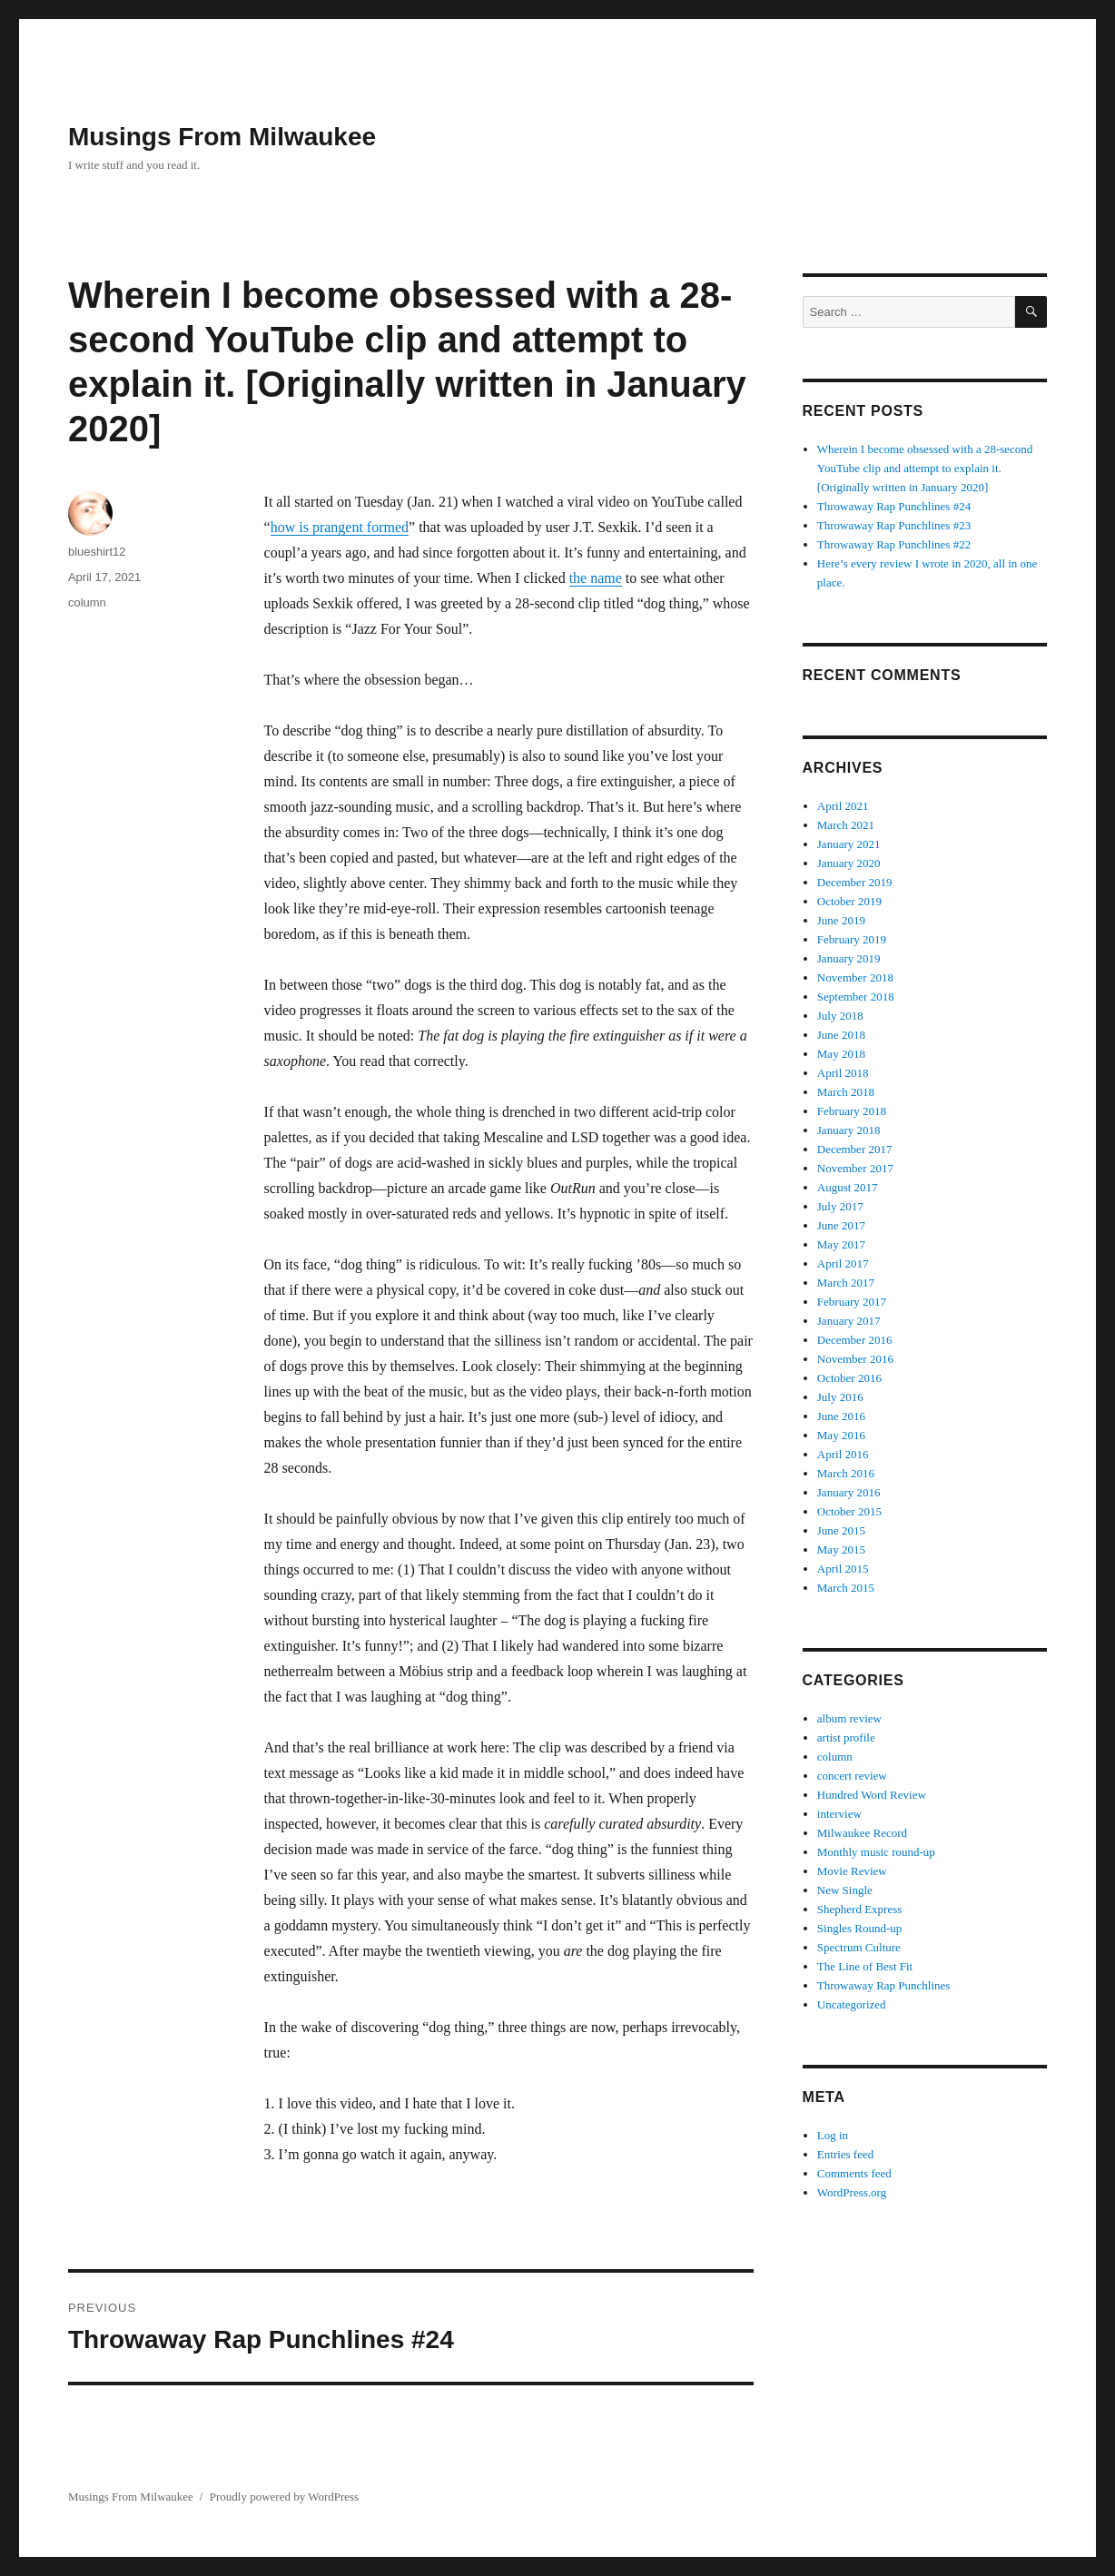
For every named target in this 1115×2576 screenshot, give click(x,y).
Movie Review (852, 1871)
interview (839, 1814)
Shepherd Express (860, 1909)
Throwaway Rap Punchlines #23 (894, 525)
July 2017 (840, 1206)
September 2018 (855, 996)
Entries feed (845, 2154)
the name (595, 578)
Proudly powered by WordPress (284, 2496)
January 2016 (849, 1492)
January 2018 (849, 1130)
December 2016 (855, 1340)
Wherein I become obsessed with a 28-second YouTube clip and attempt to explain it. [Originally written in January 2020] (925, 468)
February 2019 (851, 939)
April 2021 (843, 806)
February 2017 (851, 1301)
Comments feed (854, 2173)
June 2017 (841, 1225)
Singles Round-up (860, 1928)
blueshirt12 (97, 551)
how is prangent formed (340, 527)
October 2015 (849, 1511)
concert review (852, 1775)
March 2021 (845, 825)
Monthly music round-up (876, 1852)
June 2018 (841, 1034)
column (87, 602)
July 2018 (840, 1015)
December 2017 (855, 1149)
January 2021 (849, 844)
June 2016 (841, 1416)
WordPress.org (851, 2192)
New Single (845, 1890)
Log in (832, 2135)
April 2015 (843, 1568)
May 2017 (841, 1244)
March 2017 (845, 1282)
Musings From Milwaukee (222, 137)
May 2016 (841, 1435)
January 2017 (849, 1320)
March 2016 (845, 1473)
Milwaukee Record (862, 1833)
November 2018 (855, 977)
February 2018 (851, 1111)
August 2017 (847, 1187)
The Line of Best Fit (865, 1966)
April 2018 (843, 1073)
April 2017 (843, 1263)
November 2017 (855, 1168)
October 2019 (849, 901)
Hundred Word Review (871, 1794)
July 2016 (840, 1397)
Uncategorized (851, 2004)
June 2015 (841, 1530)
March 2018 (845, 1092)
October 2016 (849, 1378)
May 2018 (841, 1054)
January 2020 (849, 863)
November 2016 (855, 1359)
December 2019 (855, 882)
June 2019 (841, 920)
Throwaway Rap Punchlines (884, 1985)
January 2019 (849, 958)
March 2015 (845, 1587)
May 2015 (841, 1549)
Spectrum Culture (859, 1947)
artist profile (846, 1737)
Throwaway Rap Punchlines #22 (894, 544)
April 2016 (843, 1454)
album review (849, 1718)
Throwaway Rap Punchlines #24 (894, 506)
